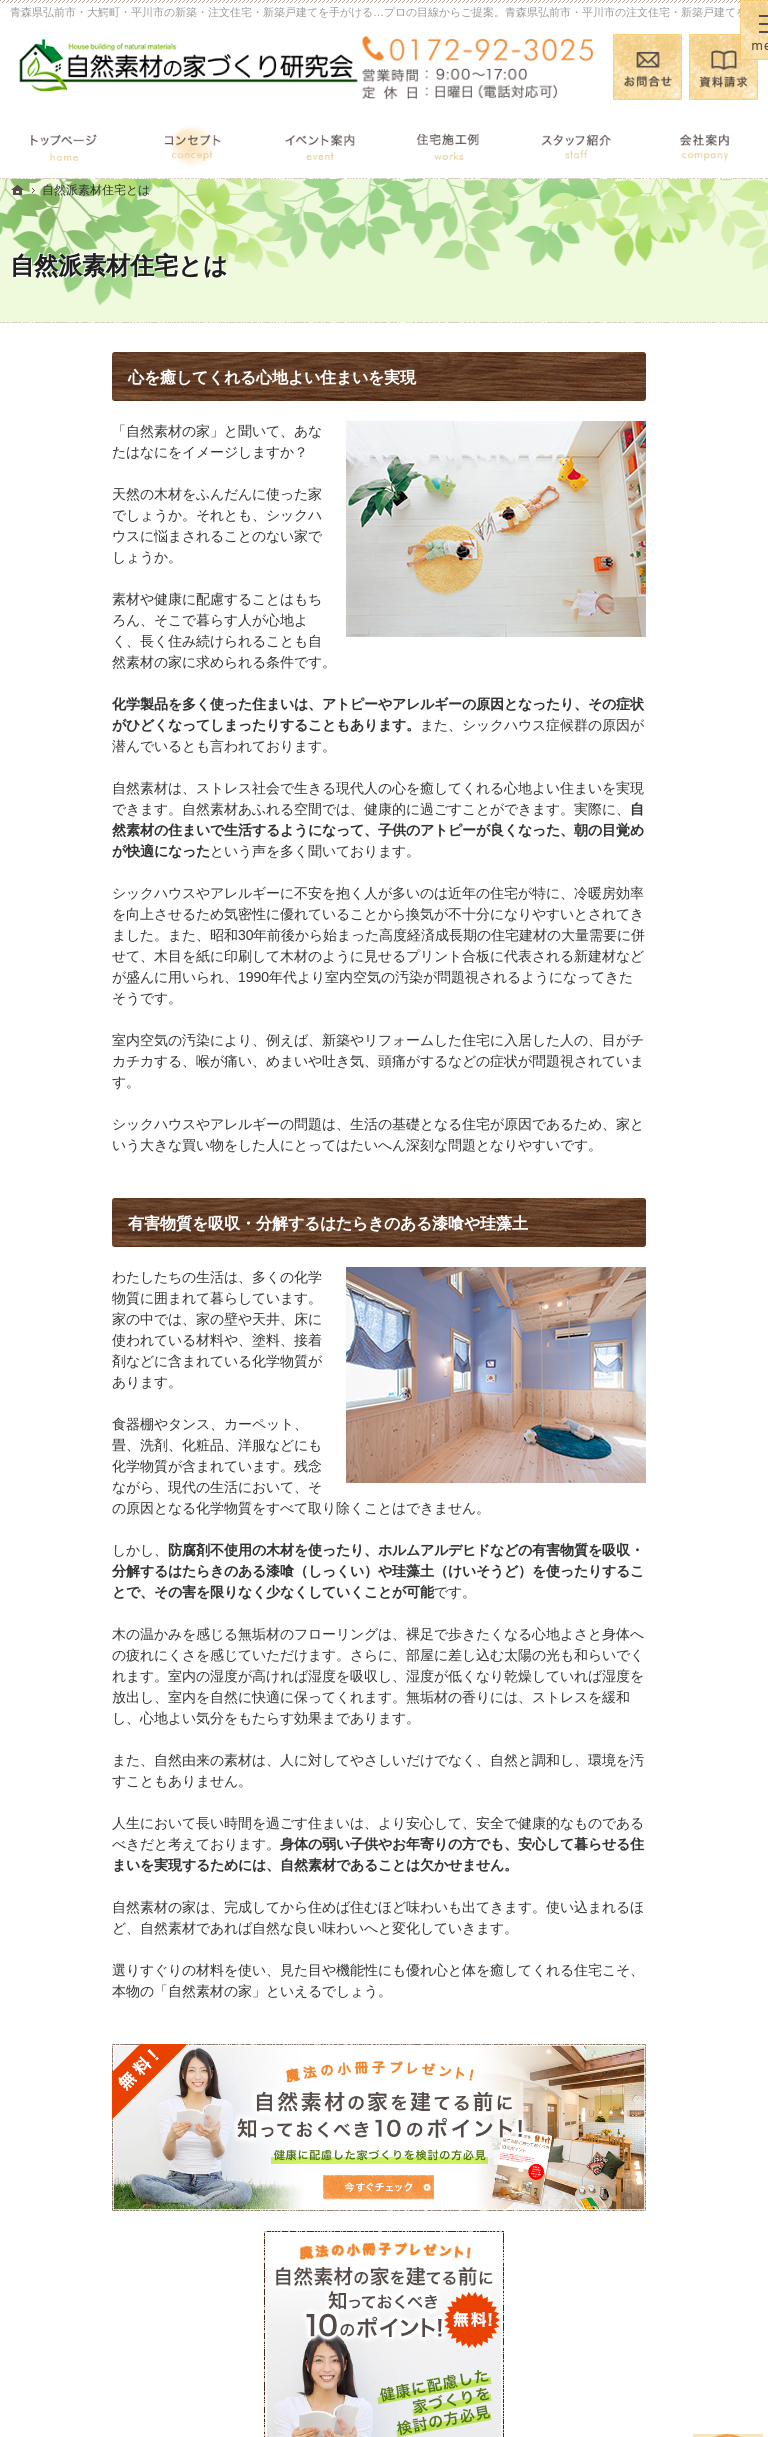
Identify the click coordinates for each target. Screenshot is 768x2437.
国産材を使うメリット (670, 895)
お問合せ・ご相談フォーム (666, 2277)
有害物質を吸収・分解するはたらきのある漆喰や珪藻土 (226, 1223)
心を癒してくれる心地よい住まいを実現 (170, 377)
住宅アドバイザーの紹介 (670, 1210)
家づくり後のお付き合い (670, 1076)
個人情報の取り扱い (663, 1413)
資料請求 (723, 67)
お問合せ (647, 67)
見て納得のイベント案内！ (670, 809)
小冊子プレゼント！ (663, 1296)
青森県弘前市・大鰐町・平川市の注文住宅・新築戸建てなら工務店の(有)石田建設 (430, 2390)
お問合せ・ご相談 (656, 1335)
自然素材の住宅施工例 (670, 972)
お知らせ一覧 (642, 1374)
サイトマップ (642, 1452)
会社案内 (628, 1124)
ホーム (621, 761)
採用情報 (628, 1258)
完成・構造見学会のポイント (670, 1020)
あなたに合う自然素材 (670, 934)
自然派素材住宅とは (663, 856)
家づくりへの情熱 (656, 1163)
